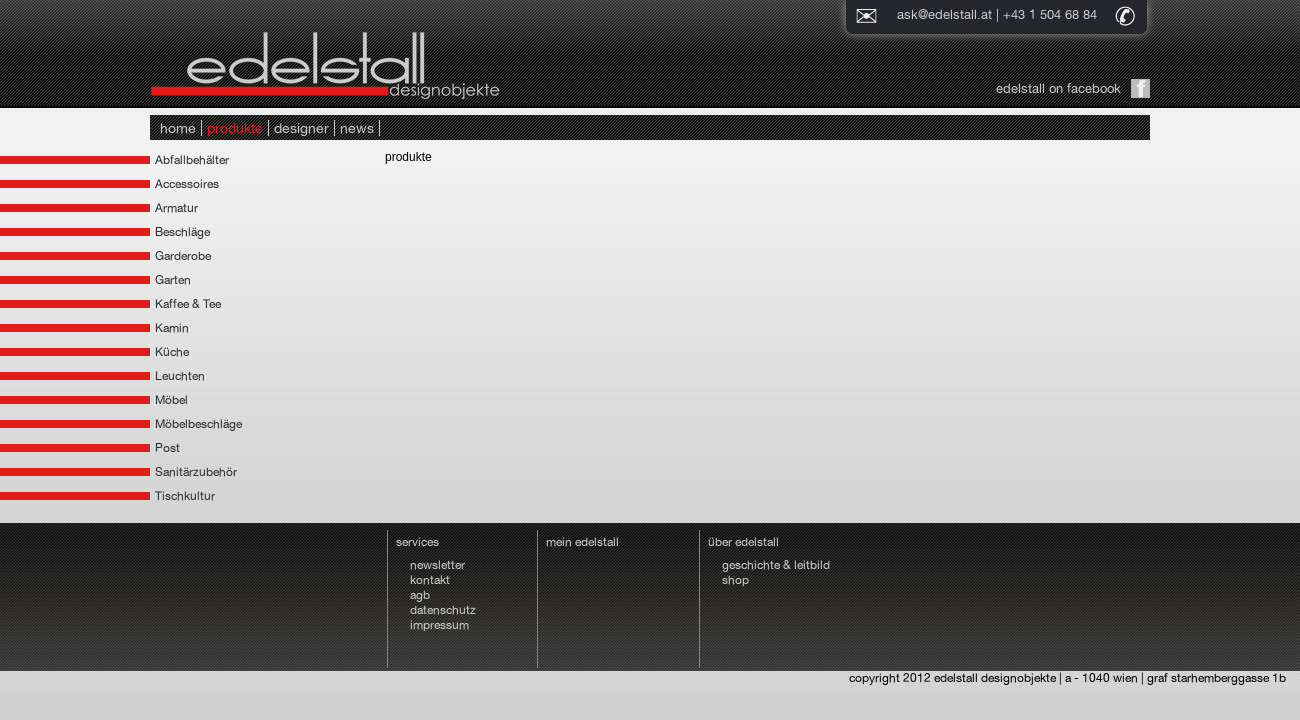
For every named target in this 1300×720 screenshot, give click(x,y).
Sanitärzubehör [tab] (196, 472)
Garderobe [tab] (183, 256)
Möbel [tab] (171, 400)
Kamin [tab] (172, 328)
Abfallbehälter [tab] (192, 160)
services (417, 542)
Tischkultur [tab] (185, 496)
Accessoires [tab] (187, 184)
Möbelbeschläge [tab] (198, 424)
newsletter (437, 565)
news (357, 128)
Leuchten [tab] (180, 376)
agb (420, 595)
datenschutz (443, 610)
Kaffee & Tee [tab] (188, 304)
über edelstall (743, 542)
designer (301, 128)
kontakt (430, 580)
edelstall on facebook (1058, 88)
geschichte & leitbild (776, 565)
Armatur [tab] (176, 208)
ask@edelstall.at (944, 14)
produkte (235, 128)
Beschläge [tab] (182, 232)
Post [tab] (167, 448)
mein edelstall (582, 542)
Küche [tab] (172, 352)
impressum (439, 625)
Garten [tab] (173, 280)
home (178, 128)
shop (735, 580)
